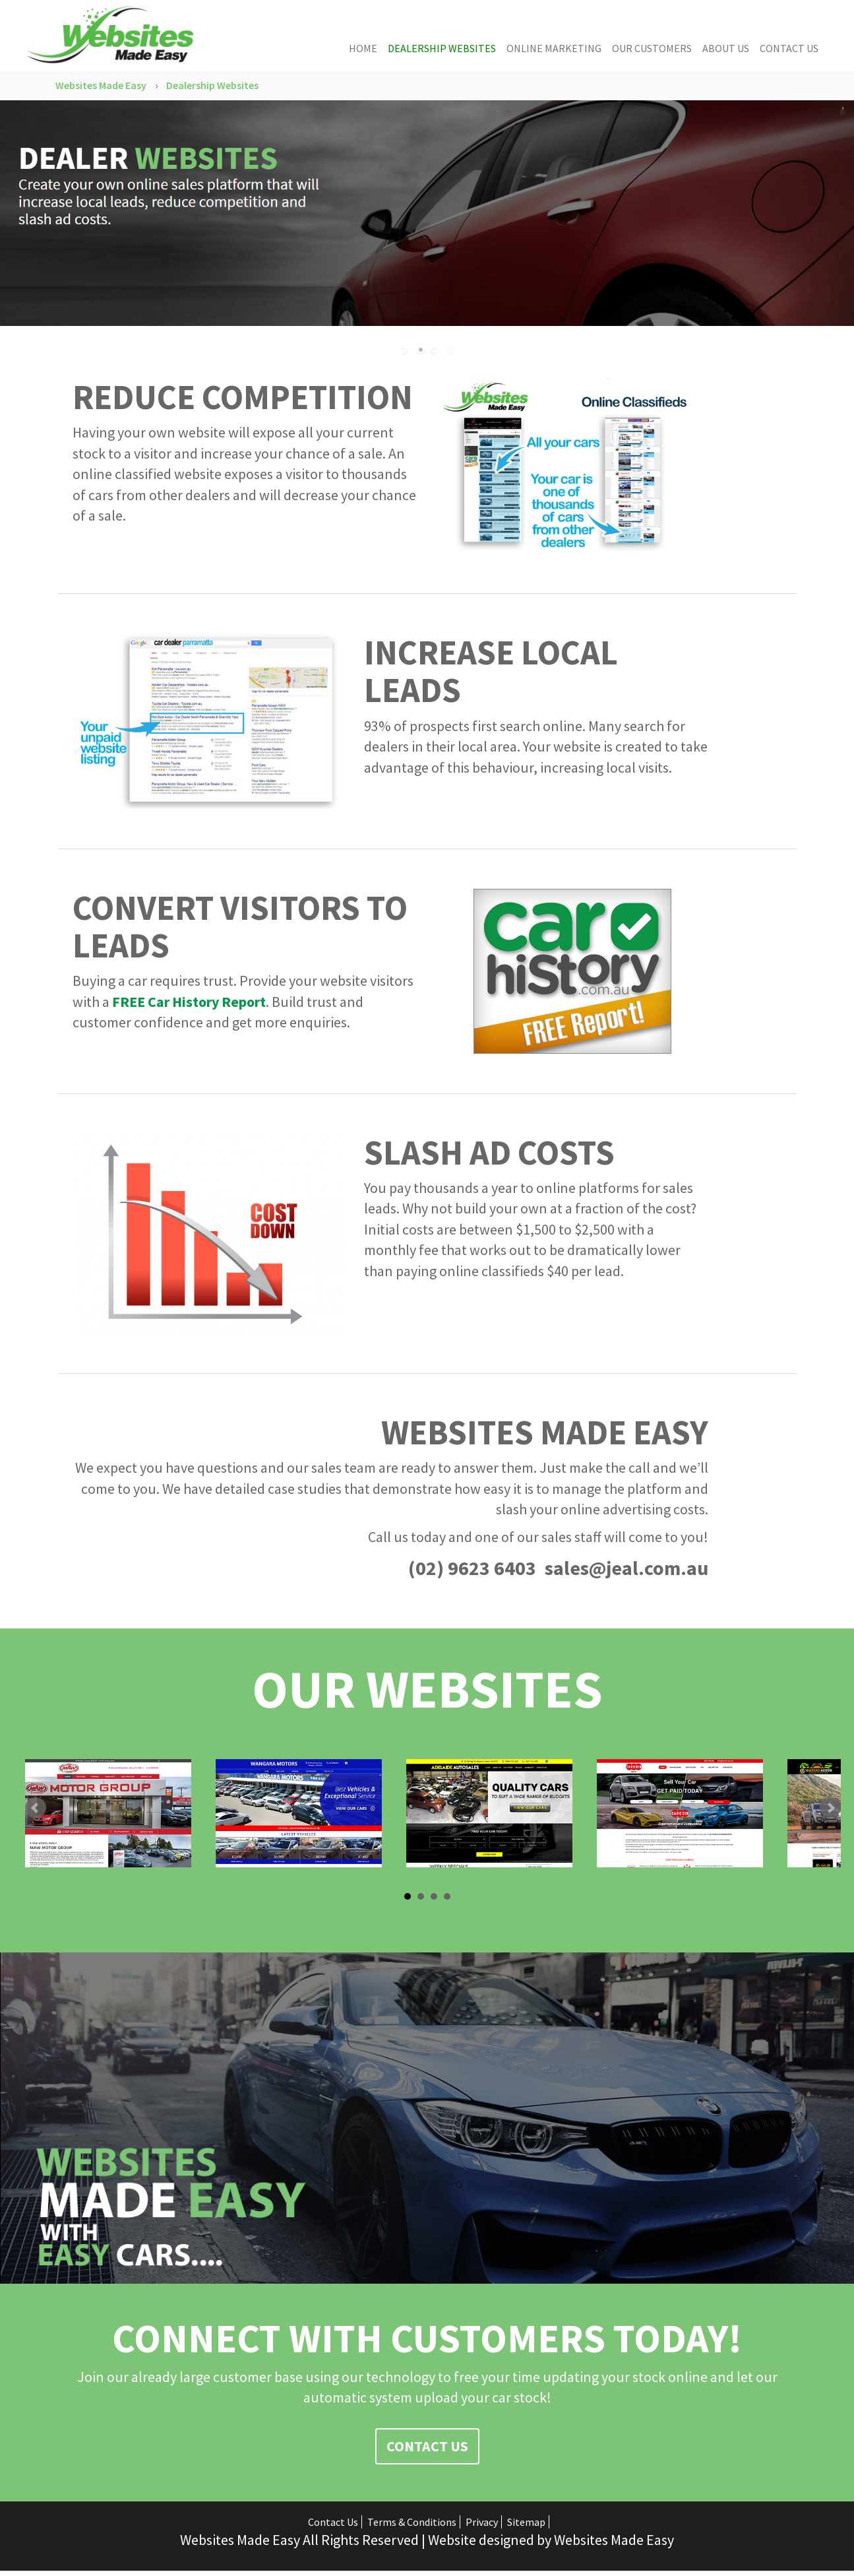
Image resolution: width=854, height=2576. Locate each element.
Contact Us (789, 48)
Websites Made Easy (100, 85)
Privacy (482, 2519)
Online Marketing (553, 48)
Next (830, 1805)
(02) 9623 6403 (472, 1564)
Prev (35, 1805)
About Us (725, 48)
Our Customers (652, 48)
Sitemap (526, 2519)
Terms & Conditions (411, 2519)
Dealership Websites (442, 48)
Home (363, 48)
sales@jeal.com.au (626, 1564)
